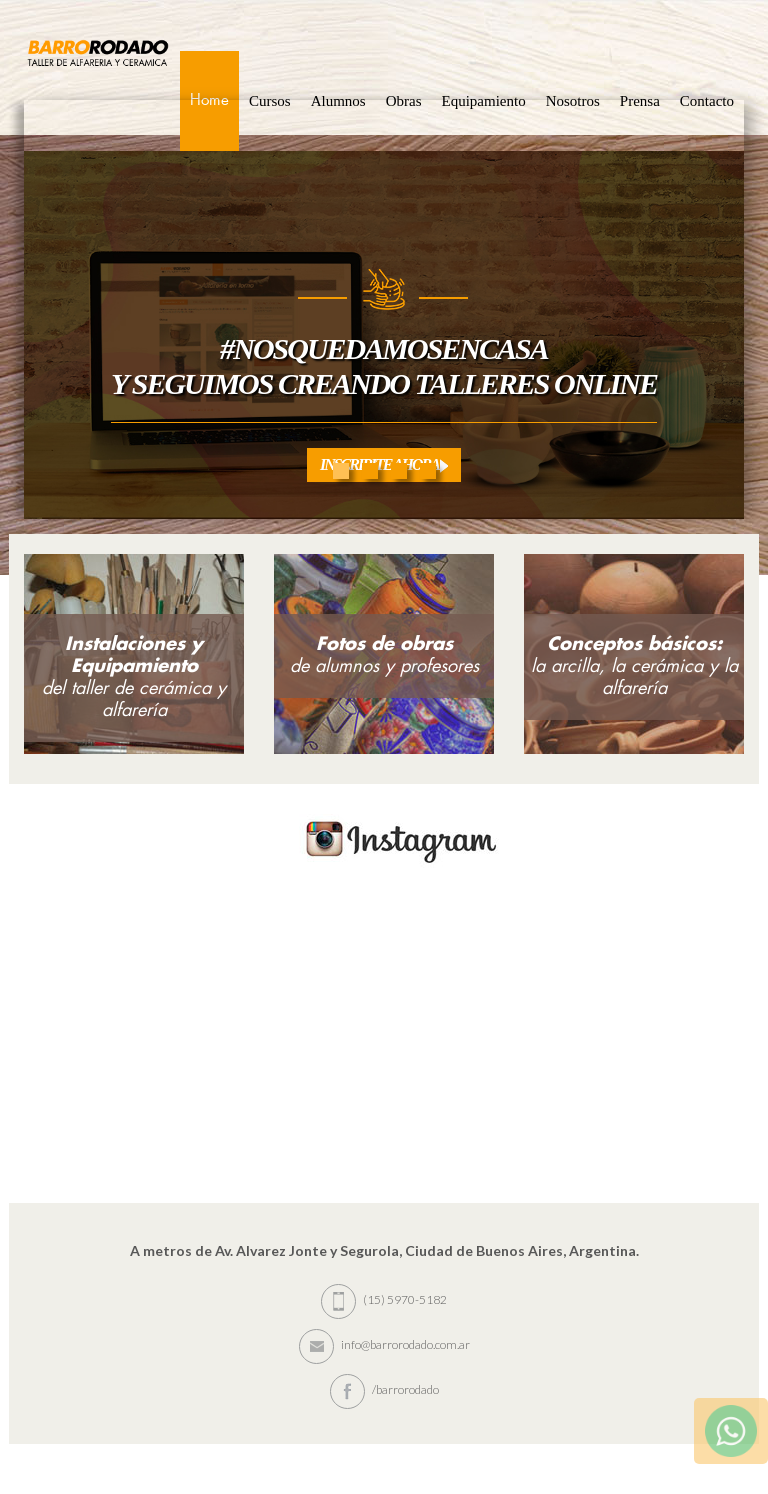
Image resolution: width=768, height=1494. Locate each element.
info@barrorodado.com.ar (384, 1344)
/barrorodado (384, 1389)
